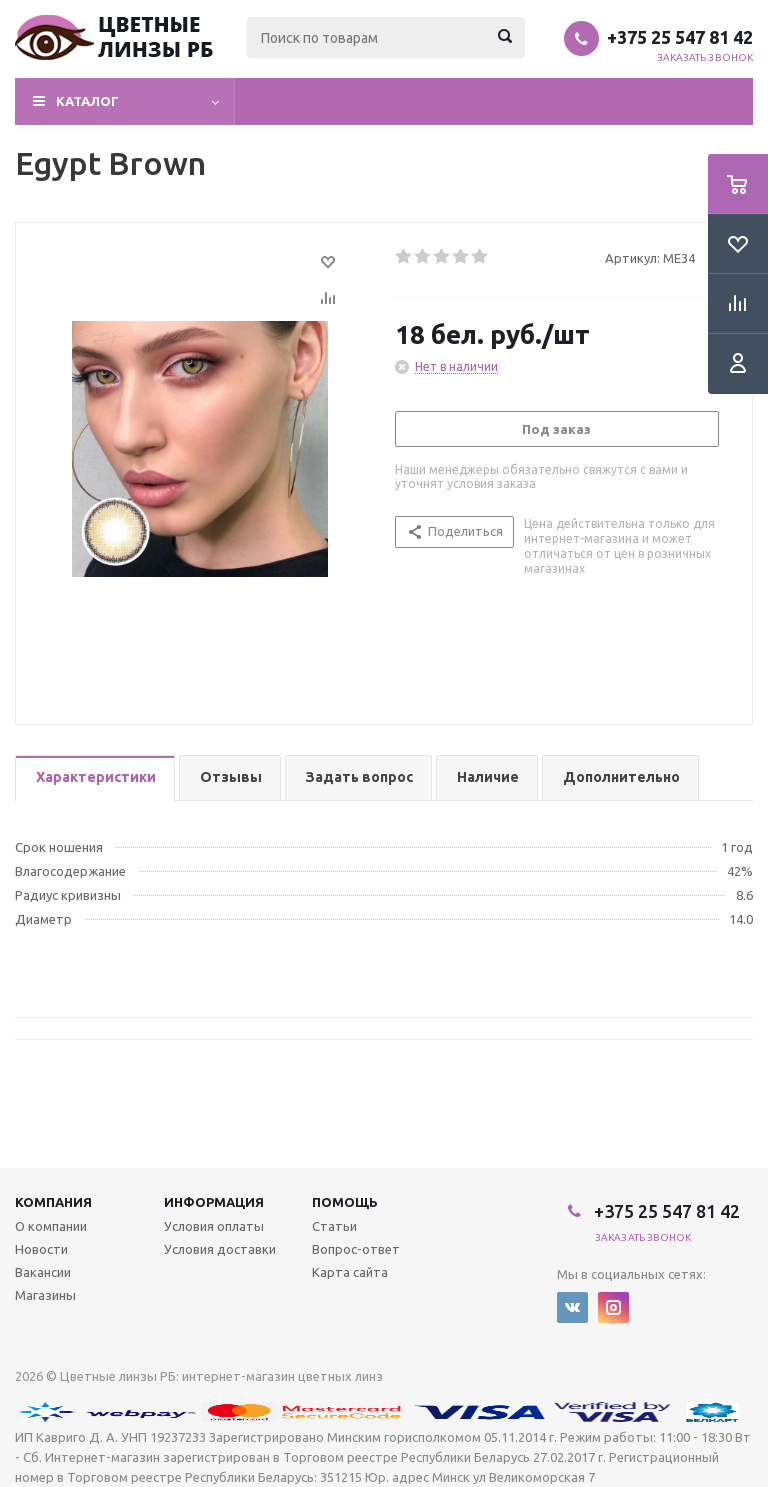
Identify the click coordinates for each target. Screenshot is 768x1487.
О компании (51, 1226)
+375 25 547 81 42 (680, 37)
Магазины (45, 1295)
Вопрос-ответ (356, 1249)
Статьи (334, 1226)
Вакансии (43, 1272)
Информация (214, 1202)
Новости (41, 1249)
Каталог (87, 101)
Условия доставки (220, 1249)
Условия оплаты (214, 1226)
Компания (53, 1202)
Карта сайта (350, 1272)
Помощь (345, 1202)
